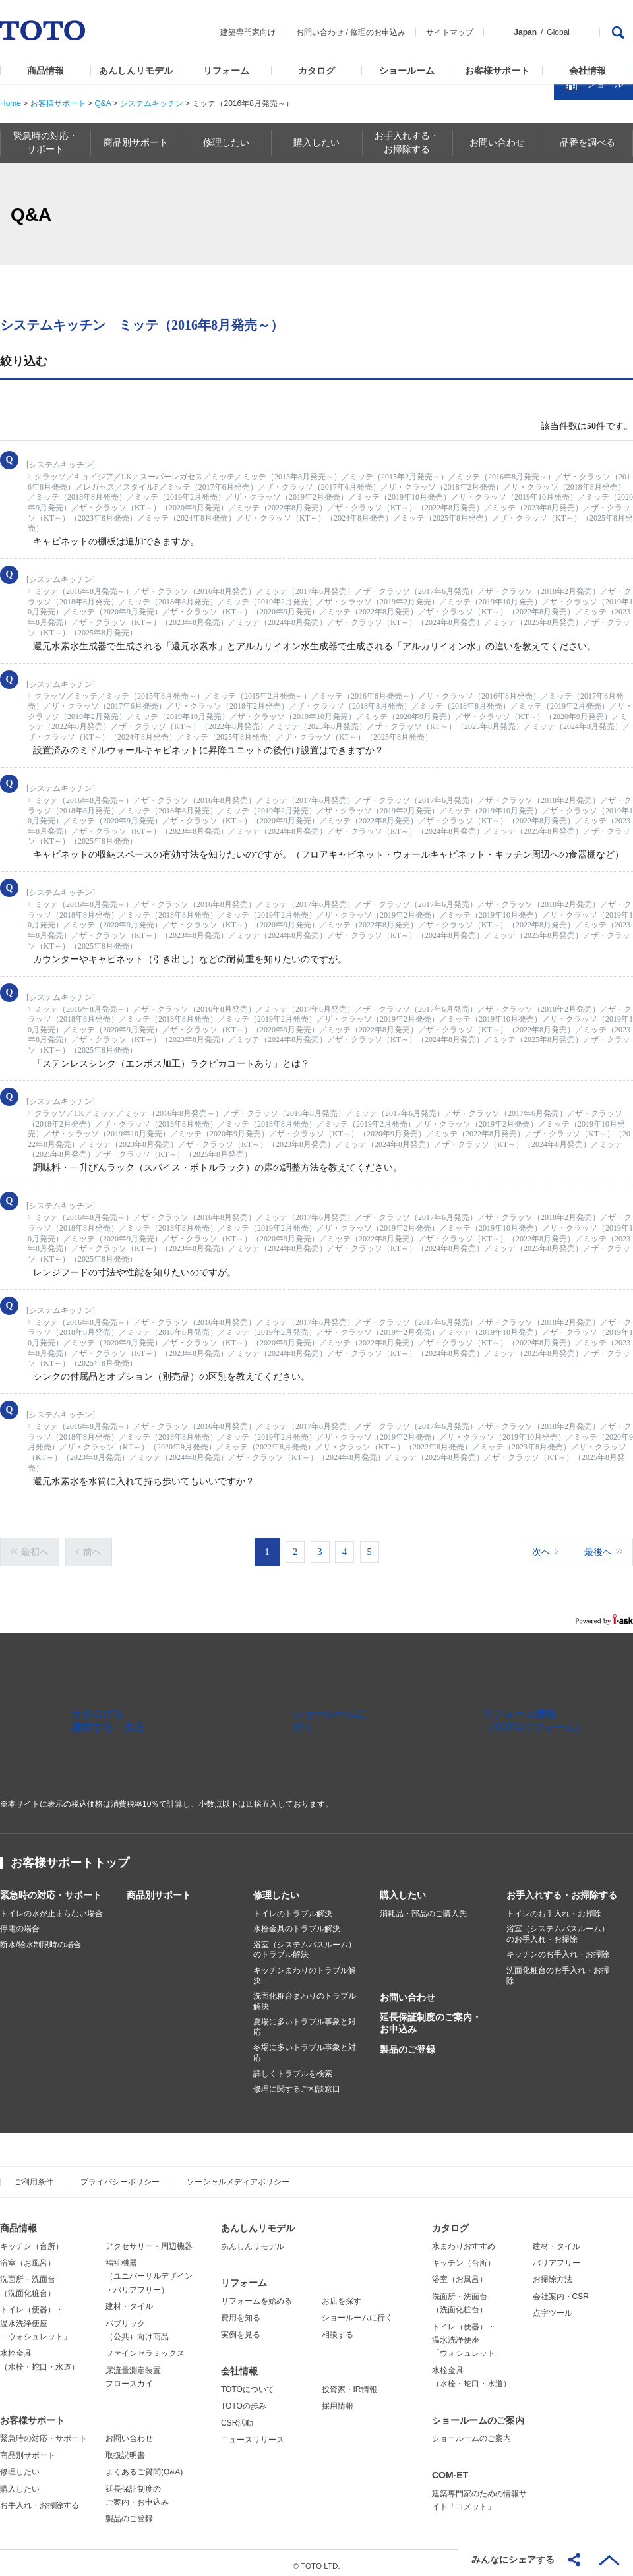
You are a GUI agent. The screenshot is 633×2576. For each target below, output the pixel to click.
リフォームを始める (256, 2294)
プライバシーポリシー (120, 2175)
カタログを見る (579, 248)
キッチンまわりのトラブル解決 (304, 1969)
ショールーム (407, 70)
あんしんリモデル (136, 70)
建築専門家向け (248, 32)
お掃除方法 (552, 2272)
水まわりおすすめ (463, 2239)
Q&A (102, 103)
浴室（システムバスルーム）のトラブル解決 (304, 1943)
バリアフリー (556, 2256)
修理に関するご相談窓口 (296, 2082)
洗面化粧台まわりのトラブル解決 (304, 1995)
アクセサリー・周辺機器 (149, 2239)
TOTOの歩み (243, 2399)
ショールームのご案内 (478, 2414)
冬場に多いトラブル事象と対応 (304, 2046)
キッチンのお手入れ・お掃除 (557, 1947)
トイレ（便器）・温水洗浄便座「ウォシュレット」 (35, 2316)
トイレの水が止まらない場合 (51, 1907)
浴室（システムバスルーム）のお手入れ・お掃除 (557, 1927)
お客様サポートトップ (70, 1856)
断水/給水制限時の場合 (40, 1938)
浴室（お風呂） (27, 2256)
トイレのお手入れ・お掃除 (553, 1907)
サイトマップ (449, 32)
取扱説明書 (125, 2448)
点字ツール (552, 2306)
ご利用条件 (33, 2175)
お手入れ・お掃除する (39, 2498)
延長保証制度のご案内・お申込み (430, 2016)
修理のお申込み (378, 32)
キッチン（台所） (31, 2239)
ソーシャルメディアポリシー (238, 2175)
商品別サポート (159, 1888)
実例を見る (240, 2328)
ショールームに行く (357, 2311)
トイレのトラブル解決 (292, 1907)
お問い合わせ (320, 32)
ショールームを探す (588, 281)
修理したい (276, 1888)
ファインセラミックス (145, 2346)
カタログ (316, 70)
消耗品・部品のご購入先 (423, 1907)
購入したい (403, 1888)
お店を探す (341, 2294)
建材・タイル (129, 2299)
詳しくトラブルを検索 (292, 2067)
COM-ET (450, 2468)
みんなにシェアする (513, 2559)
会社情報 (587, 70)
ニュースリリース (252, 2433)
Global (558, 32)
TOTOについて (247, 2382)
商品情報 (45, 70)
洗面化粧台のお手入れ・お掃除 (557, 1969)
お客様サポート (497, 70)
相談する (337, 2328)
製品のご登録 (407, 2042)
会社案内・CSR (561, 2290)
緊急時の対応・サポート (51, 1888)
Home (10, 103)
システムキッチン (151, 103)
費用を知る (240, 2311)
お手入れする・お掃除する (561, 1888)
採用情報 (337, 2399)
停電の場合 (20, 1922)
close (616, 214)
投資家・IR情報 (349, 2382)
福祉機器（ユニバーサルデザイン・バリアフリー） (149, 2270)
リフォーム (226, 70)
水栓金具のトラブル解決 (296, 1922)
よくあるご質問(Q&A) (144, 2465)
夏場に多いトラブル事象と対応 (304, 2020)
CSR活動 (237, 2416)
